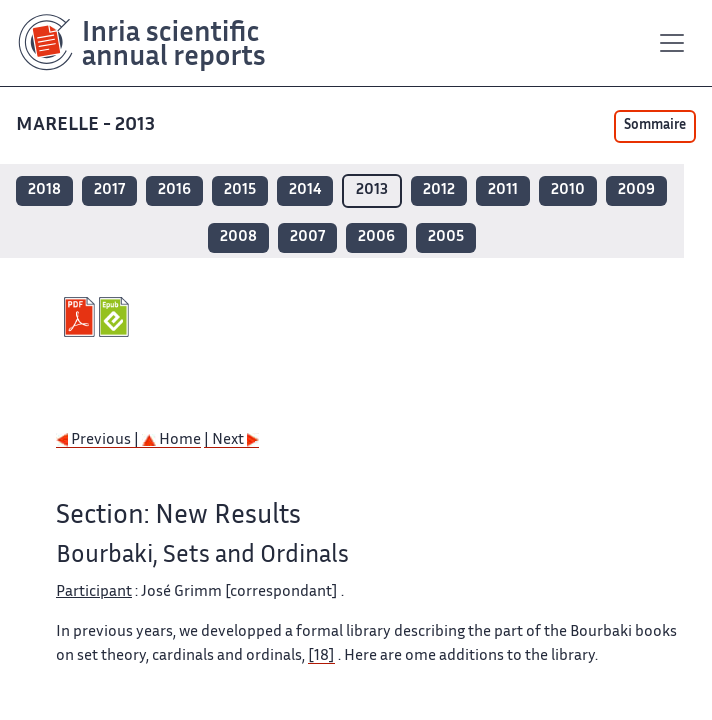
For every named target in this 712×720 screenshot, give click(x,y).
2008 (238, 237)
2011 (503, 190)
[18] (321, 656)
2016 (174, 190)
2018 (44, 190)
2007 (307, 237)
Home (171, 440)
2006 (376, 237)
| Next (231, 440)
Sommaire (655, 126)
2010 (568, 190)
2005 (446, 237)
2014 (305, 190)
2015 (240, 190)
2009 (636, 190)
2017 (109, 190)
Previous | (99, 440)
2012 (439, 190)
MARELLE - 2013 (87, 125)
